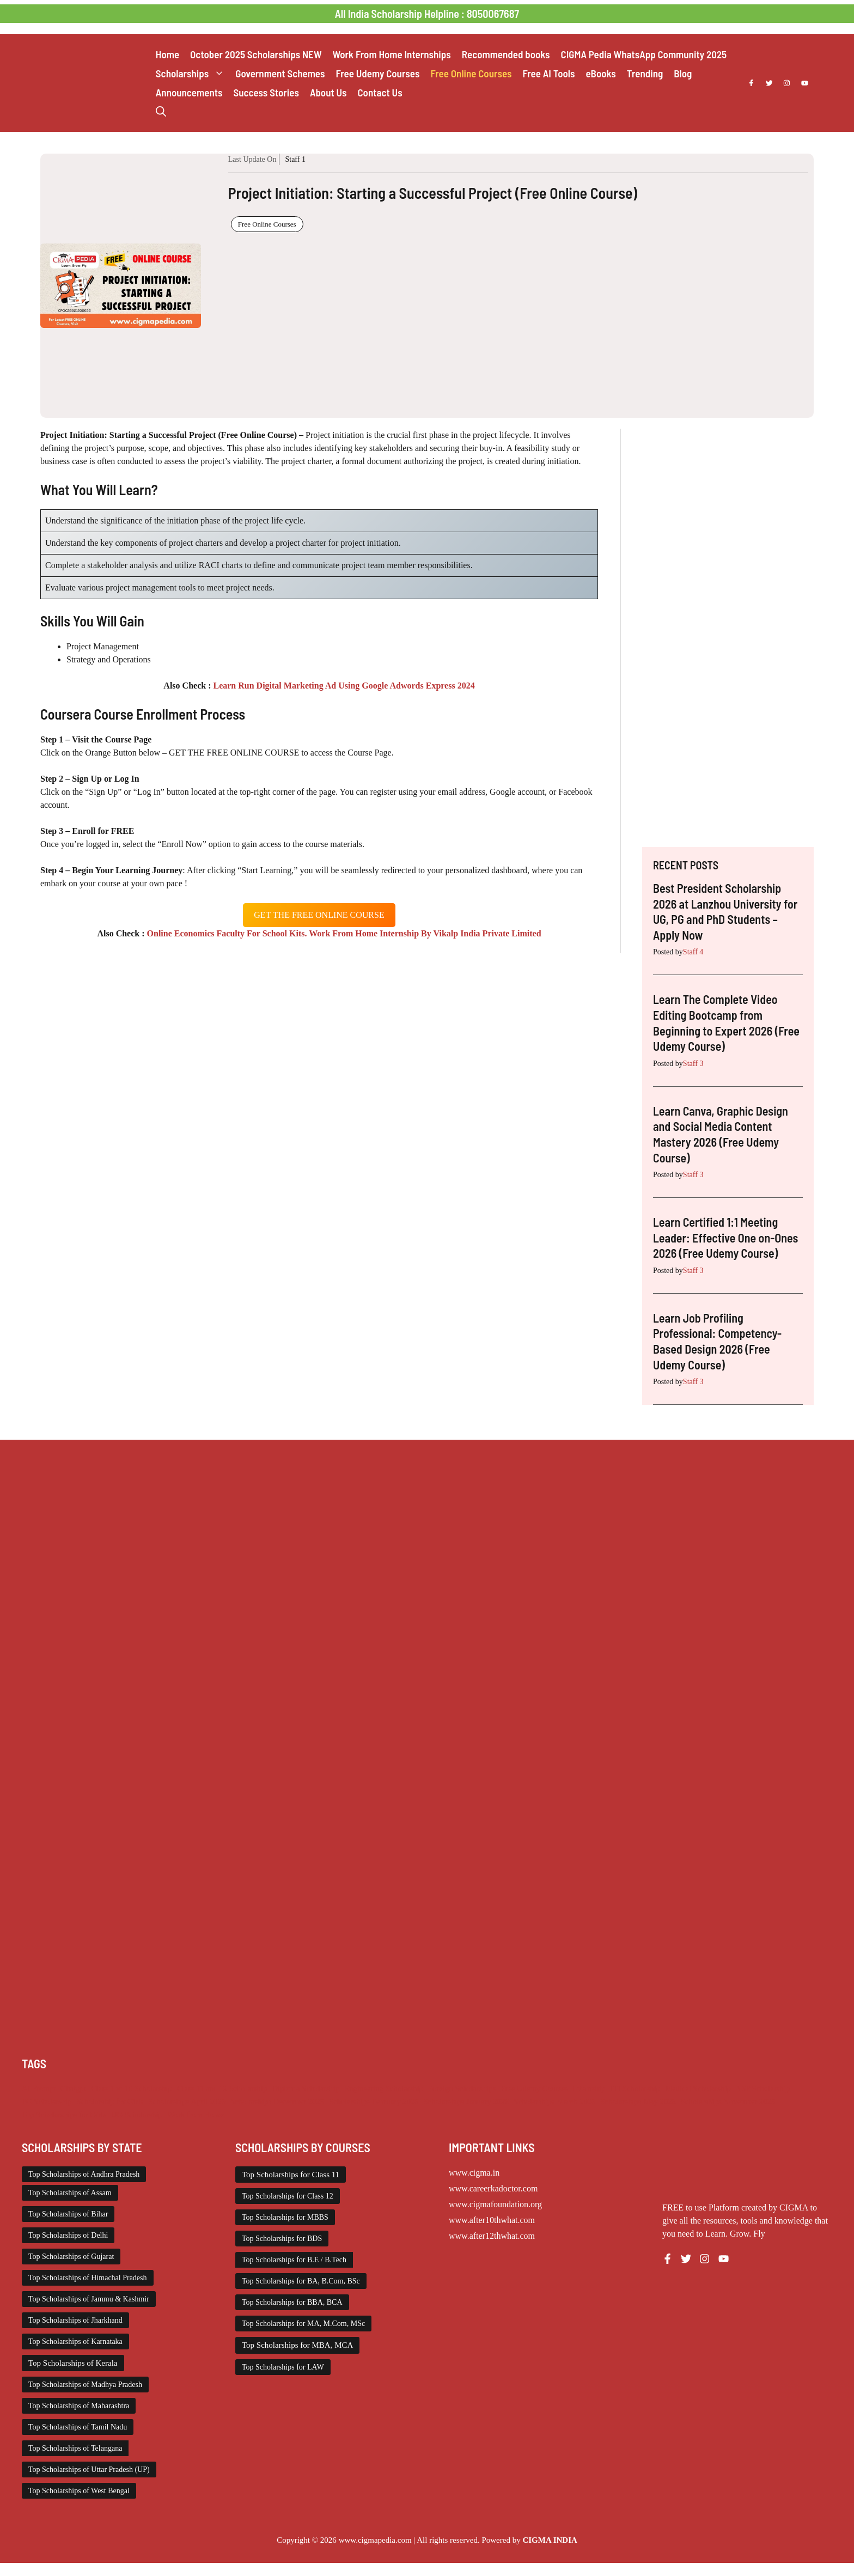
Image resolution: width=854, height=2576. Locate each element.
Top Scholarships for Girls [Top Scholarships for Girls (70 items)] (64, 2114)
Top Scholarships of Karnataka (75, 2341)
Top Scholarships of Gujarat (71, 2256)
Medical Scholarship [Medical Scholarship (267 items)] (698, 2088)
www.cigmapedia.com (375, 2540)
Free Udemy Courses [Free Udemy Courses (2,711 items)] (534, 2088)
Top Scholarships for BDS (282, 2238)
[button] (161, 111)
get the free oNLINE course (319, 914)
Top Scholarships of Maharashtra (78, 2406)
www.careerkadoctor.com (493, 2188)
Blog (683, 73)
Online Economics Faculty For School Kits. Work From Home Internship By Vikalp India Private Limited (344, 933)
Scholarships (193, 73)
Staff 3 (693, 1063)
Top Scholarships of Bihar (68, 2214)
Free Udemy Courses (377, 73)
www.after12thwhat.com (492, 2235)
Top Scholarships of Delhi (68, 2235)
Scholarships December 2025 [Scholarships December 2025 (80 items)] (277, 2101)
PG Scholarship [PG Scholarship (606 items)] (47, 2101)
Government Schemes (280, 73)
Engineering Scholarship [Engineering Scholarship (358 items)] (383, 2088)
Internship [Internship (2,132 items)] (589, 2088)
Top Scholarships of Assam (70, 2193)
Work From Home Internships (392, 54)
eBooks (600, 73)
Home (167, 54)
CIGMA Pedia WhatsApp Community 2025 (644, 54)
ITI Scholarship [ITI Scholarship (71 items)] (635, 2088)
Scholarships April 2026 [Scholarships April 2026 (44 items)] (187, 2101)
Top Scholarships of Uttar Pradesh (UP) (89, 2469)
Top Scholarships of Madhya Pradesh (85, 2384)
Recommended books (506, 54)
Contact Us (380, 92)
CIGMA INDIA (549, 2540)
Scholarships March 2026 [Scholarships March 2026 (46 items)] (555, 2101)
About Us (328, 92)
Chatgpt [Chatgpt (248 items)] (73, 2088)
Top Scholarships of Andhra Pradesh (83, 2174)
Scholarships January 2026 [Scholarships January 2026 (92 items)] (466, 2101)
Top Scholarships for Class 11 (290, 2174)
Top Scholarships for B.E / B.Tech (294, 2260)
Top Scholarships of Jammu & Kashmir (88, 2299)
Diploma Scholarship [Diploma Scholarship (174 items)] (305, 2088)
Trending (645, 73)
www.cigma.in (474, 2172)
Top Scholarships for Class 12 (287, 2196)
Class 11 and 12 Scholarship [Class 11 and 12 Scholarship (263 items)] (222, 2088)
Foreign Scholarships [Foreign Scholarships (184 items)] (462, 2088)
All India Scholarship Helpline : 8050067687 (427, 13)
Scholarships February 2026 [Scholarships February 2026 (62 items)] (373, 2101)
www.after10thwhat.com (492, 2220)
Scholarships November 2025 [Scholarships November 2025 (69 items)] (728, 2101)
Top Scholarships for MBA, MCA (297, 2345)
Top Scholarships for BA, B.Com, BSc (301, 2281)
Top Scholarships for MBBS (285, 2217)
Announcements (189, 92)
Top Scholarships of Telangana (75, 2448)
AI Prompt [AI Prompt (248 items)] (39, 2088)
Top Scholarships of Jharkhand (75, 2320)
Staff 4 (693, 952)
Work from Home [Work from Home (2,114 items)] (195, 2114)
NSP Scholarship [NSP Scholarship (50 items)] (763, 2088)
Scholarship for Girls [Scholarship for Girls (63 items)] (110, 2101)
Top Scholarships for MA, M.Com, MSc (303, 2323)
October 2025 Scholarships (255, 54)
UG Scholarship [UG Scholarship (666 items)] (136, 2114)
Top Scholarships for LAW (283, 2367)
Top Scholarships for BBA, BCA (292, 2302)
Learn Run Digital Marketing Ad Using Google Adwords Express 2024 (343, 685)
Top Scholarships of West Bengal (79, 2491)
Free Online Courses (470, 73)
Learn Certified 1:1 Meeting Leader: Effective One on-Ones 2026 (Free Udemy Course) (725, 1237)
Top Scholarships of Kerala (73, 2363)
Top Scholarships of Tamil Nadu (77, 2427)
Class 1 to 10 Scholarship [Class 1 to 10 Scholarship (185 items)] (131, 2088)
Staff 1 (295, 159)
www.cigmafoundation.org (495, 2204)
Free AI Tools (548, 73)
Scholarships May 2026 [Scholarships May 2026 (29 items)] (637, 2101)
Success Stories (265, 92)
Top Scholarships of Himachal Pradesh (87, 2278)
